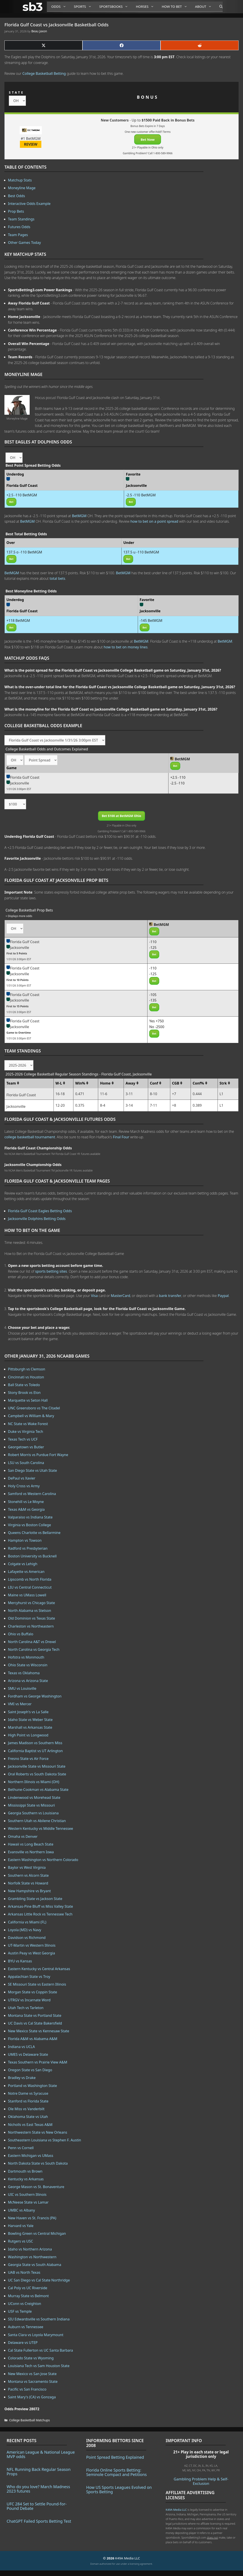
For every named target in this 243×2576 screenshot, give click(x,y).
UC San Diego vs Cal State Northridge (39, 2280)
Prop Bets (16, 211)
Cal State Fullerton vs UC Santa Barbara (40, 2350)
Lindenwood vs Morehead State (34, 1797)
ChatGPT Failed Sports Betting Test (39, 2521)
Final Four (121, 1137)
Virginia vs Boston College (29, 1524)
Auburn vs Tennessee (25, 2326)
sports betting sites (51, 1271)
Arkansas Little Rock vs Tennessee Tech (40, 1914)
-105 (153, 994)
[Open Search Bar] (219, 7)
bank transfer (170, 1295)
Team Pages (18, 234)
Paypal (223, 1295)
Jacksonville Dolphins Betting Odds (36, 1218)
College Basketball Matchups (29, 2420)
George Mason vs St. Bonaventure (36, 2186)
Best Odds (16, 195)
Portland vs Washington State (32, 2085)
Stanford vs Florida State (28, 2101)
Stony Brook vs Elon (24, 1392)
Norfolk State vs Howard (28, 1883)
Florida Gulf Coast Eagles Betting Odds (40, 1210)
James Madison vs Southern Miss (35, 1742)
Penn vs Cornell (21, 2147)
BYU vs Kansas (20, 1961)
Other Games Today (24, 242)
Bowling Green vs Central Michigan (37, 2233)
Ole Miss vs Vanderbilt (26, 2108)
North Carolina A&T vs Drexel (32, 1641)
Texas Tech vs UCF (23, 1439)
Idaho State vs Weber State (30, 1719)
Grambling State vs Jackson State (35, 1898)
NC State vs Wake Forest (28, 1423)
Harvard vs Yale (20, 2225)
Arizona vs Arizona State (28, 1680)
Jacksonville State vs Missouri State (36, 1766)
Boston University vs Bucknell (32, 1556)
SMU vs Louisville (22, 1688)
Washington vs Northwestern (32, 2256)
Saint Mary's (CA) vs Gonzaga (32, 2397)
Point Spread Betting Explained (115, 2457)
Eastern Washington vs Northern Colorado (43, 1859)
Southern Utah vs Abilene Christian (37, 1820)
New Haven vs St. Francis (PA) (32, 2218)
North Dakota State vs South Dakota (38, 2163)
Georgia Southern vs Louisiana (33, 1813)
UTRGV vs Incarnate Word (29, 2000)
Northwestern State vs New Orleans (37, 2132)
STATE (16, 92)
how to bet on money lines (126, 647)
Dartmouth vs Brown (25, 2171)
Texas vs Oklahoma (24, 1672)
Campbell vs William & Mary (31, 1415)
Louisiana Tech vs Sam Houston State (38, 2365)
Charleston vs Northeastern (31, 1626)
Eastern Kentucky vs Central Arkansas (39, 1968)
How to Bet (176, 6)
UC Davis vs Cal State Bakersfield (35, 2023)
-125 (153, 947)
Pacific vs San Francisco (27, 2389)
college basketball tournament (29, 1137)
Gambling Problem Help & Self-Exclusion (201, 2481)
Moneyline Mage (22, 187)
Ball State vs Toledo (24, 1384)
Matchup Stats (20, 180)
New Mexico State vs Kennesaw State (38, 2031)
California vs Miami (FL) (27, 1922)
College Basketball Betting (44, 73)
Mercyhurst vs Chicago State (31, 1602)
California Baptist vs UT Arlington (35, 1750)
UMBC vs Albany (21, 2210)
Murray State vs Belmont (28, 2295)
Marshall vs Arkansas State (30, 1727)
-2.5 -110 (177, 783)
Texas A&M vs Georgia (26, 1509)
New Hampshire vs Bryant (29, 1890)
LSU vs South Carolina (26, 1462)
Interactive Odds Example (29, 203)
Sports (84, 6)
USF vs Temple (20, 2311)
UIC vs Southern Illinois (27, 2194)
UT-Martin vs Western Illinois (31, 1945)
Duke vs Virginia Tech (25, 1431)
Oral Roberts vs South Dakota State (37, 1774)
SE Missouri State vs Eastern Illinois (37, 1984)
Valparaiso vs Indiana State (30, 1517)
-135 (153, 1000)
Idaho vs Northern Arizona (30, 2249)
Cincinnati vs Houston (26, 1377)
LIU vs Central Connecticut (30, 1587)
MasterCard (120, 1295)
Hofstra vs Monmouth (26, 1657)
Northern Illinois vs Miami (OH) (33, 1781)
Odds (60, 6)
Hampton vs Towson (25, 1540)
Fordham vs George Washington (34, 1696)
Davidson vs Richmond (27, 1937)
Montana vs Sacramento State (32, 2381)
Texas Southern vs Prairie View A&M (37, 2062)
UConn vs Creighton (24, 2303)
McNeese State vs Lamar (28, 2202)
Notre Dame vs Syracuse (28, 2093)
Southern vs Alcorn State (28, 1875)
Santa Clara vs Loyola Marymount (35, 2334)
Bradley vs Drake (22, 2077)
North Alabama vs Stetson (29, 1610)
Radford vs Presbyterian (28, 1548)
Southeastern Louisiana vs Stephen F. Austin (44, 2140)
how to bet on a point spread (154, 521)
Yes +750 (156, 1021)
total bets (57, 578)
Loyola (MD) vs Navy (24, 1929)
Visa (94, 1295)
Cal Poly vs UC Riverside (27, 2287)
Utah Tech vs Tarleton (26, 2007)
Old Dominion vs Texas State (31, 1618)
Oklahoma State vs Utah (28, 2116)
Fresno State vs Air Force (28, 1758)
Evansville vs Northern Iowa (31, 1852)
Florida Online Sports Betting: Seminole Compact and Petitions (116, 2472)
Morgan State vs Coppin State (32, 1992)
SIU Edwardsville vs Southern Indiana (39, 2319)
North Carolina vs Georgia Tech (33, 1649)
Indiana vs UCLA (21, 2046)
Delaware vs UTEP (23, 2342)
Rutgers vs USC (20, 2241)
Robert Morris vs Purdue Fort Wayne (38, 1454)
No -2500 (156, 1026)
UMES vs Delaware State (28, 2054)
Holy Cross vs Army (24, 1486)
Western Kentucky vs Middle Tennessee (40, 1828)
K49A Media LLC (176, 2510)
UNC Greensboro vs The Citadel (34, 1408)
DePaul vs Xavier (21, 1478)
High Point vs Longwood (28, 1735)
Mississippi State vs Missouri (31, 1805)
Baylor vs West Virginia (27, 1867)
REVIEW (30, 144)
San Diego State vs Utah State (32, 1470)
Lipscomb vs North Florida (29, 1579)
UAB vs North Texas (24, 2272)
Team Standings (21, 219)
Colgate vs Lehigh (22, 1563)
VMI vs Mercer (20, 1703)
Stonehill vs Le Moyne (26, 1501)
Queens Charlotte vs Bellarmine (34, 1532)
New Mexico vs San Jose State (32, 2373)
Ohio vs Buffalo (20, 1634)
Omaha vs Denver (23, 1836)
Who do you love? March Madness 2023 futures (38, 2489)
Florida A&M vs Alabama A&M (32, 2038)
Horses (146, 6)
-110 (153, 941)
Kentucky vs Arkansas (26, 2179)
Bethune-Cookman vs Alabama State (38, 1789)
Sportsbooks (115, 6)
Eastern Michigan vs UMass (30, 2155)
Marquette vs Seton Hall (28, 1400)
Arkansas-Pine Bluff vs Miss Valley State (40, 1906)
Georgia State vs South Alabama (34, 2264)
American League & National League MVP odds (41, 2454)
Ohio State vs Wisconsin (27, 1665)
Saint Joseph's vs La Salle (28, 1711)
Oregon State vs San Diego (30, 2069)
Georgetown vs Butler (26, 1447)
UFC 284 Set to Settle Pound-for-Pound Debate (37, 2506)
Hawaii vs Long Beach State (30, 1844)
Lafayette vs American (26, 1571)
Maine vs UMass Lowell (27, 1595)
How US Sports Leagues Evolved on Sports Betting (119, 2489)
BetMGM (79, 515)
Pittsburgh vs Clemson (26, 1369)
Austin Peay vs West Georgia (31, 1953)
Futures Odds (19, 226)
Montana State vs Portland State (34, 2015)
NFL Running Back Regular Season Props (39, 2471)
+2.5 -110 (178, 777)
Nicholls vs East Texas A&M (30, 2124)
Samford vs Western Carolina (32, 1493)
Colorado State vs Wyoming (31, 2358)
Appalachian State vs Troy (29, 1976)
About (205, 6)
